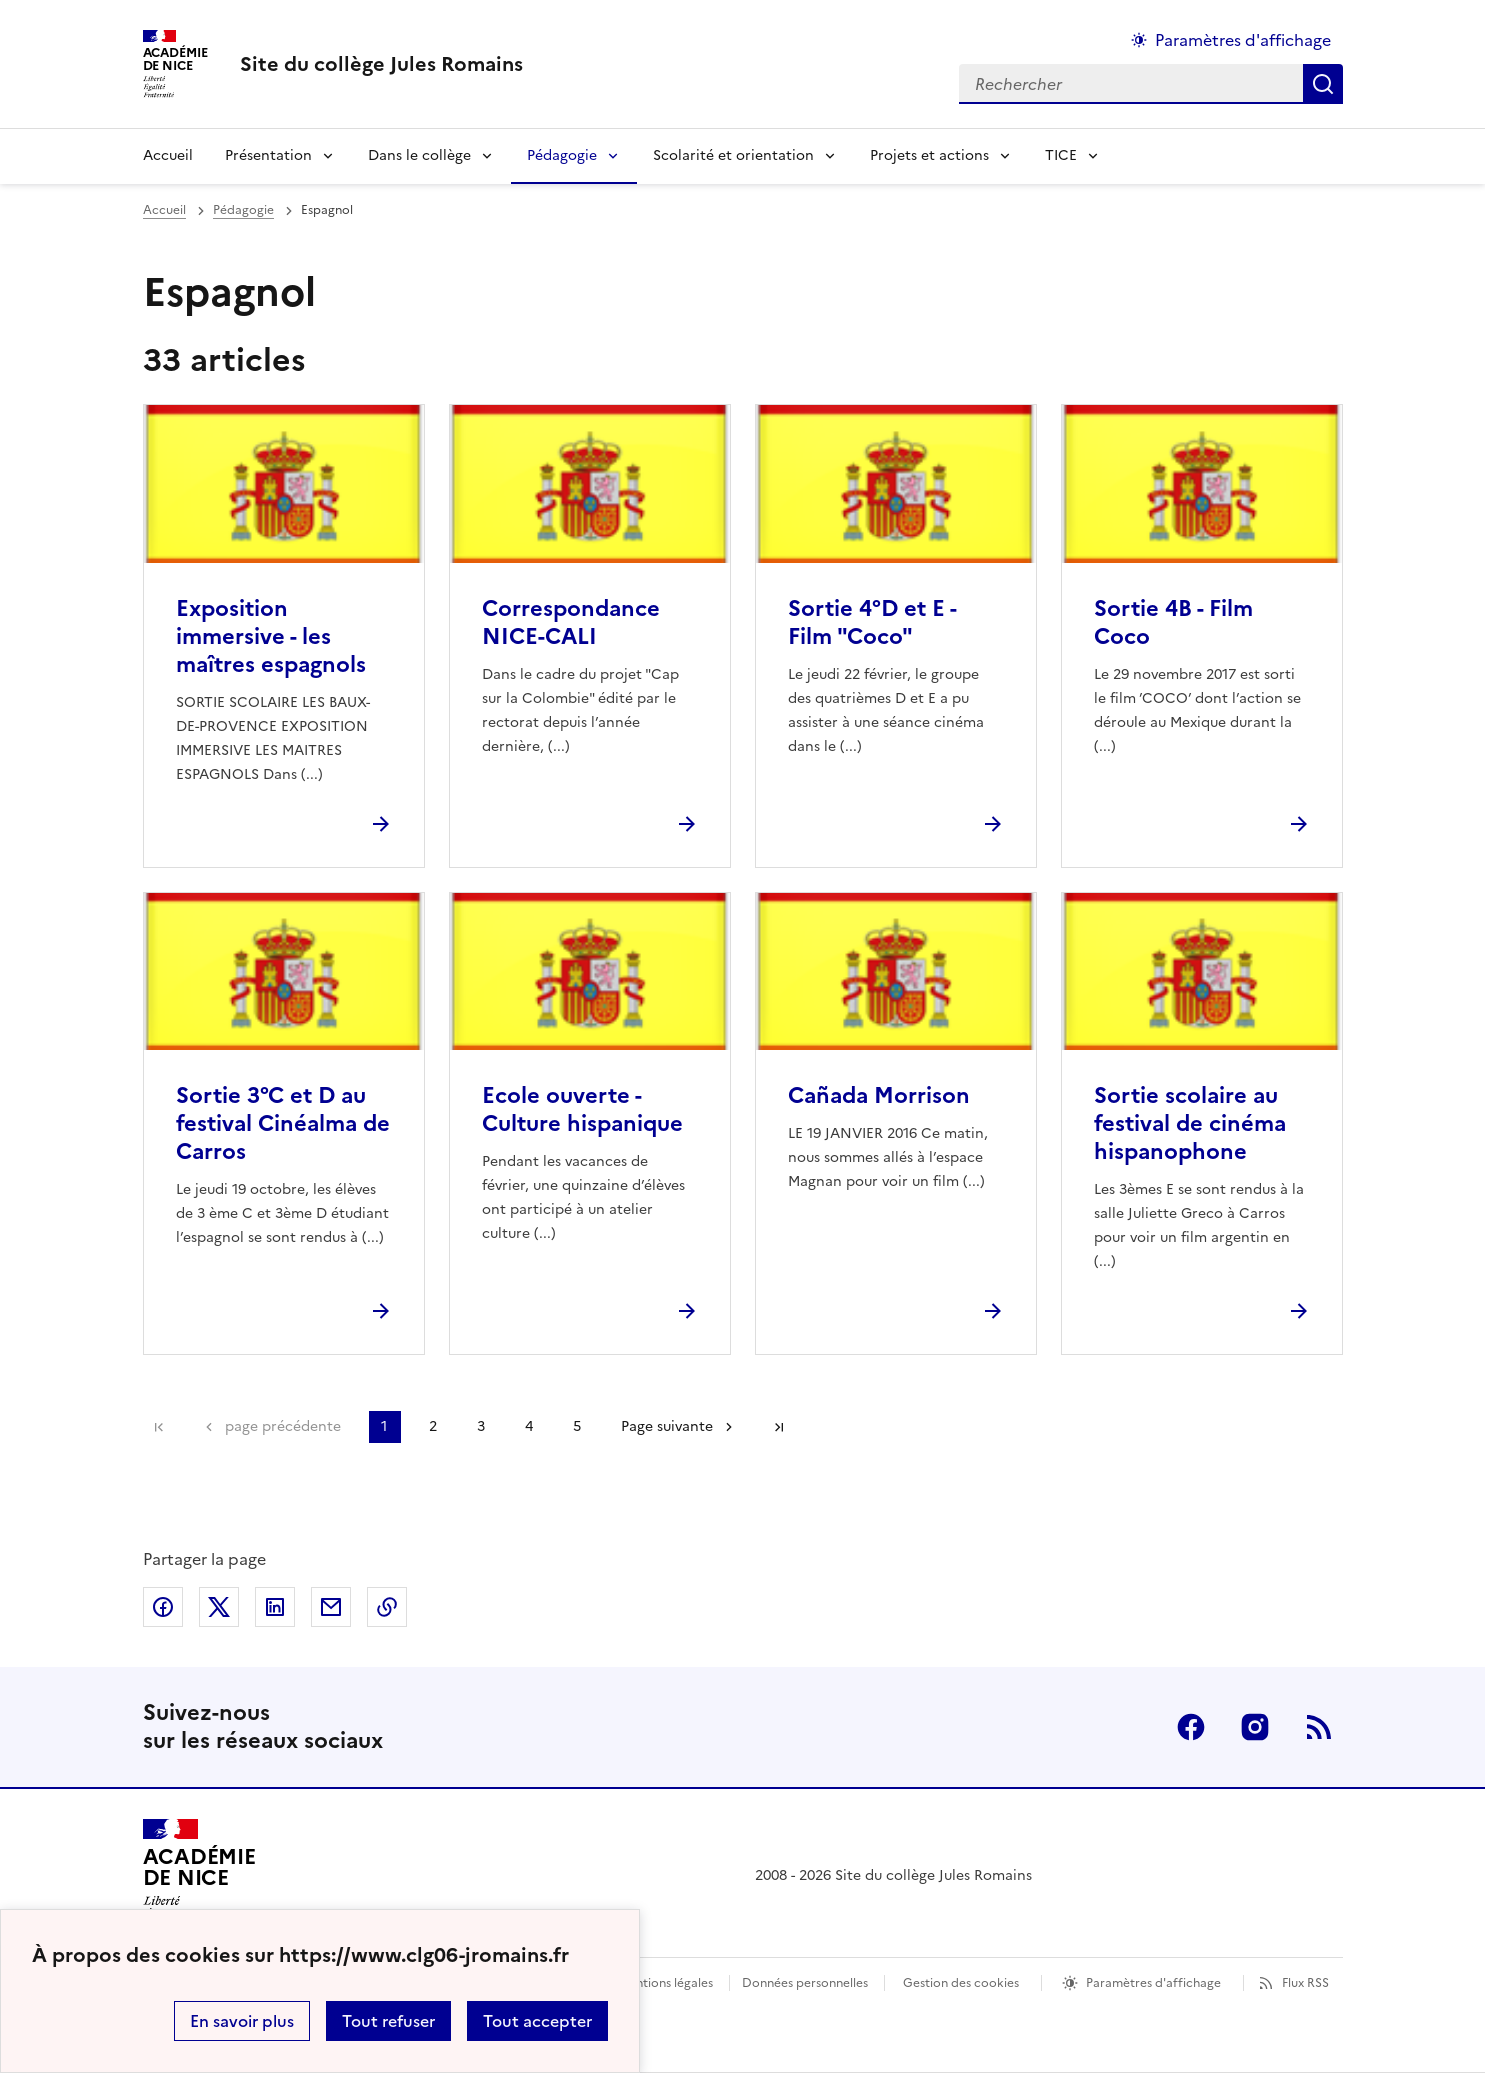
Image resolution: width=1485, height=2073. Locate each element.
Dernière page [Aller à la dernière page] (779, 1427)
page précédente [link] (283, 1426)
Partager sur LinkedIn (275, 1607)
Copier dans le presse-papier (387, 1607)
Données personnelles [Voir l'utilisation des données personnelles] (805, 1983)
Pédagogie (562, 155)
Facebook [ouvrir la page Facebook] (1191, 1727)
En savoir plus (242, 2021)
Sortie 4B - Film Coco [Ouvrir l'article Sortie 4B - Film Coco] (1173, 622)
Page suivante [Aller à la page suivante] (667, 1426)
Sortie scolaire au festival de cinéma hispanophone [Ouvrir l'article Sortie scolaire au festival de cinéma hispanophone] (1190, 1123)
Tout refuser (388, 2021)
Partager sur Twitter (219, 1607)
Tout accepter (537, 2021)
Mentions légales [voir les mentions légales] (665, 1983)
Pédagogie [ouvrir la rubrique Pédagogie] (243, 210)
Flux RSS (1305, 1983)
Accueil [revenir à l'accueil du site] (164, 210)
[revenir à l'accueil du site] (381, 64)
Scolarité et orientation (733, 155)
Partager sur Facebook (163, 1607)
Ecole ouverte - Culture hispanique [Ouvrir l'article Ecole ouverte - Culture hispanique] (582, 1109)
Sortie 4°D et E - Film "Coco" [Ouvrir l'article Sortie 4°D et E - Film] (872, 622)
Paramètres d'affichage (1153, 1983)
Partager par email (331, 1607)
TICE (1061, 155)
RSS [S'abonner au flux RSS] (1319, 1727)
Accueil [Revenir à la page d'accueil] (168, 155)
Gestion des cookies (961, 1983)
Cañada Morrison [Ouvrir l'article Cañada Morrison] (879, 1095)
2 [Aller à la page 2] (433, 1426)
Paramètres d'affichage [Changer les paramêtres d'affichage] (1243, 40)
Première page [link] (159, 1427)
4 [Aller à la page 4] (529, 1426)
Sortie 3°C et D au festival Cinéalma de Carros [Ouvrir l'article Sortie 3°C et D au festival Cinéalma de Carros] (283, 1123)
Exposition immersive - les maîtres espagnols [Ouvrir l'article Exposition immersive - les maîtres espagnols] (271, 636)
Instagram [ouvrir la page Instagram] (1255, 1727)
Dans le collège (419, 155)
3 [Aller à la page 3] (481, 1426)
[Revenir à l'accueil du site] (199, 1876)
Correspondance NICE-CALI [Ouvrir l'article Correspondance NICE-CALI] (571, 622)
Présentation (268, 155)
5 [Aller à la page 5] (577, 1426)
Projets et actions (929, 155)
